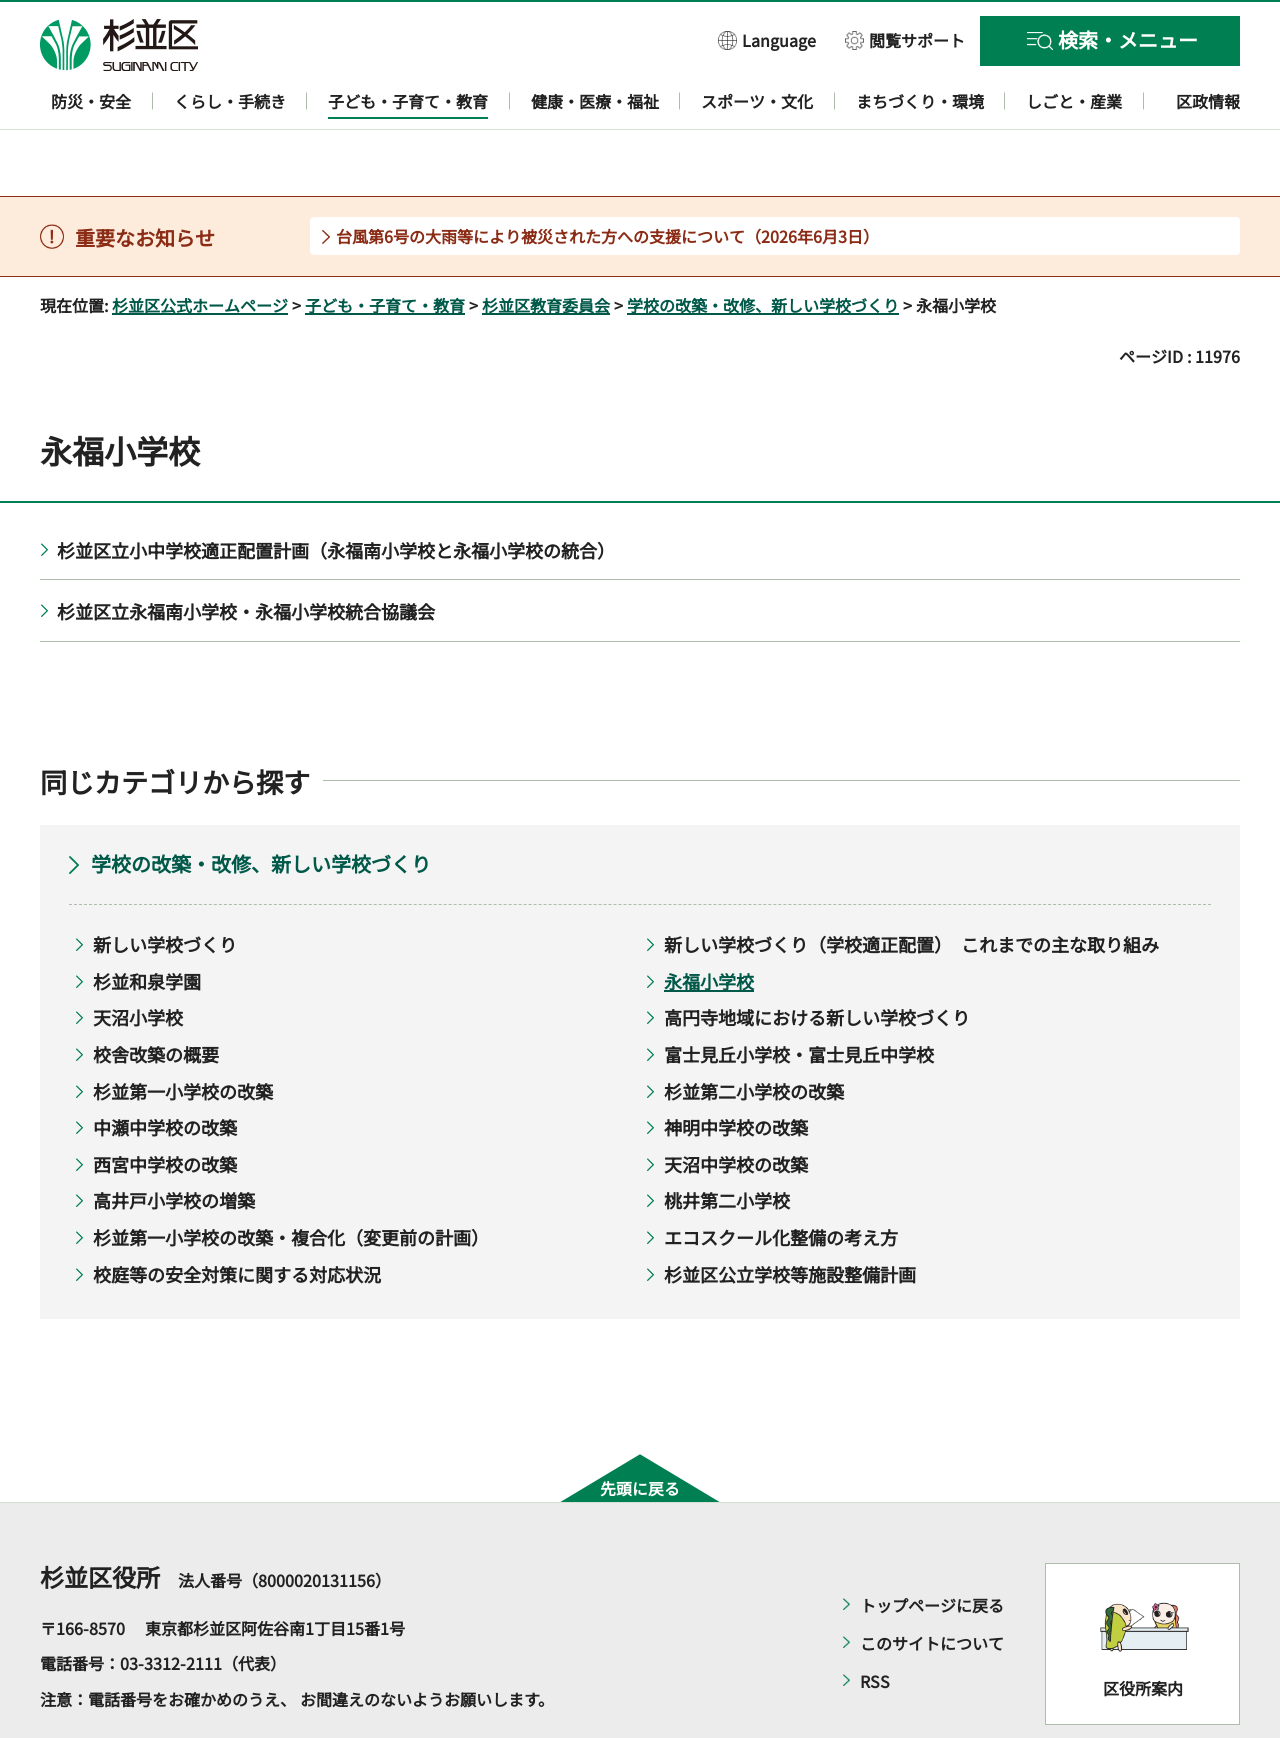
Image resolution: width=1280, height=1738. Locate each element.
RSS (875, 1623)
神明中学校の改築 (736, 1070)
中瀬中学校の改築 (165, 1070)
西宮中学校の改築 (165, 1106)
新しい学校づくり (165, 887)
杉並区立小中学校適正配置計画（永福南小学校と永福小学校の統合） (336, 492)
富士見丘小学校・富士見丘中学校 (799, 996)
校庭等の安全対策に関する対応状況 (237, 1216)
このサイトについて (932, 1585)
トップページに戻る (932, 1547)
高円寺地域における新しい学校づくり (817, 960)
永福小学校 (709, 923)
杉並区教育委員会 (546, 247)
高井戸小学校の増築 (174, 1143)
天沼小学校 (138, 960)
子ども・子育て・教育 (385, 247)
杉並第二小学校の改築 (754, 1033)
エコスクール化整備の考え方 (781, 1179)
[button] (767, 39)
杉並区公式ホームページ (200, 247)
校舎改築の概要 (156, 996)
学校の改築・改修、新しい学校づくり (763, 247)
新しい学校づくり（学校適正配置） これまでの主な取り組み (911, 887)
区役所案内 (1143, 1631)
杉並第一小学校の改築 (183, 1033)
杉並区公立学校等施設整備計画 (790, 1216)
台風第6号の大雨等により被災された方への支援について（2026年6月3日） (607, 178)
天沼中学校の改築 (736, 1106)
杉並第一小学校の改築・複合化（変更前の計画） (291, 1179)
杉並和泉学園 (147, 923)
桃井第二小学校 (727, 1143)
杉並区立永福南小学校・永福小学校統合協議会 (246, 554)
